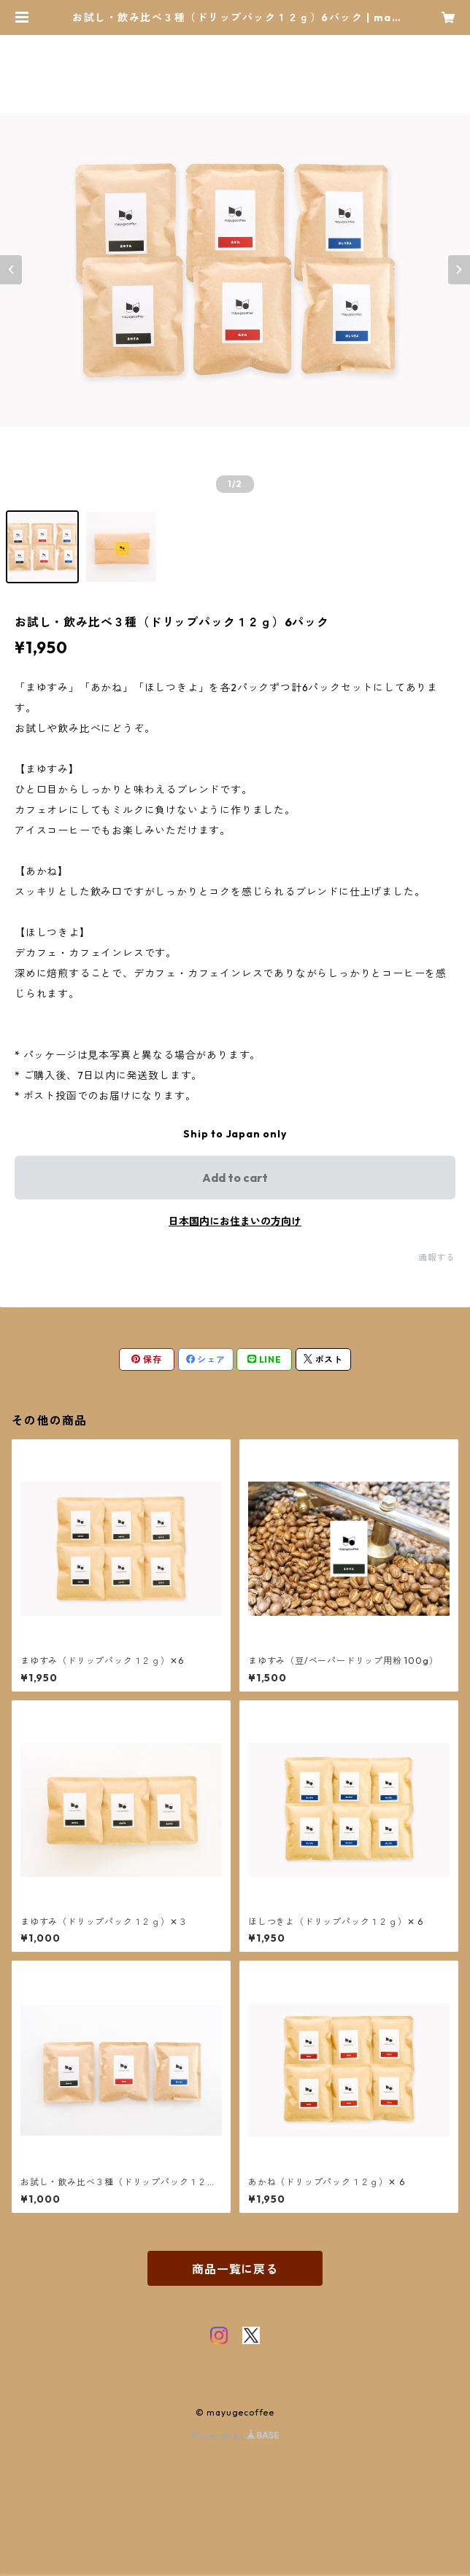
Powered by (235, 2435)
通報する (436, 1257)
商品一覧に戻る (235, 2269)
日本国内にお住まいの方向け (235, 1221)
